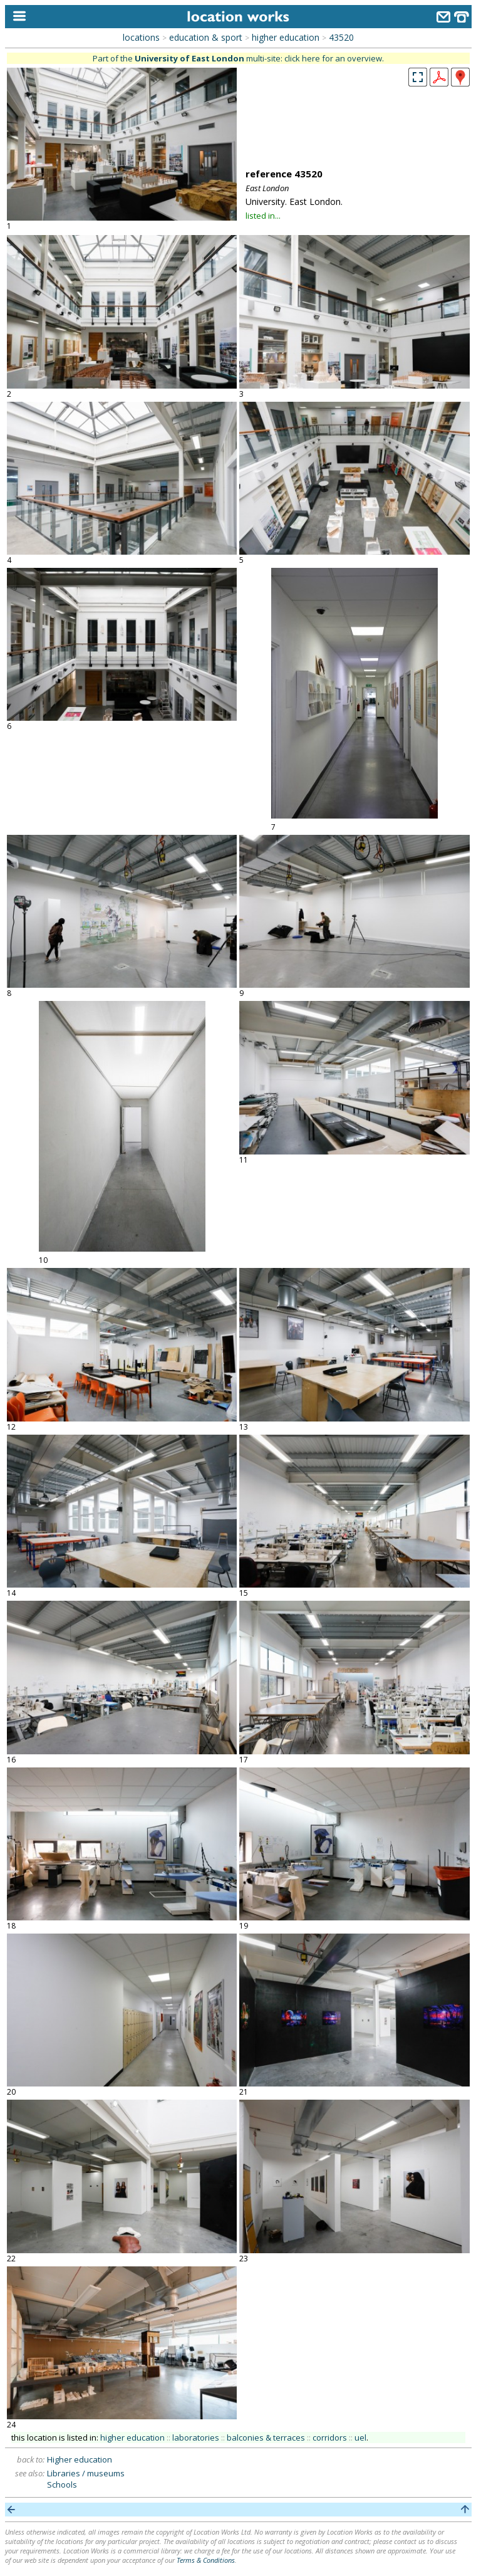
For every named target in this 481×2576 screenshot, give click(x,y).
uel (360, 2437)
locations (141, 37)
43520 (341, 37)
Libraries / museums (86, 2473)
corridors (330, 2437)
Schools (62, 2484)
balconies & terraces (266, 2437)
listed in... (263, 215)
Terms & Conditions (206, 2560)
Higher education (79, 2459)
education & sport (205, 37)
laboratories (195, 2437)
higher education (285, 37)
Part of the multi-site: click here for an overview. (238, 58)
